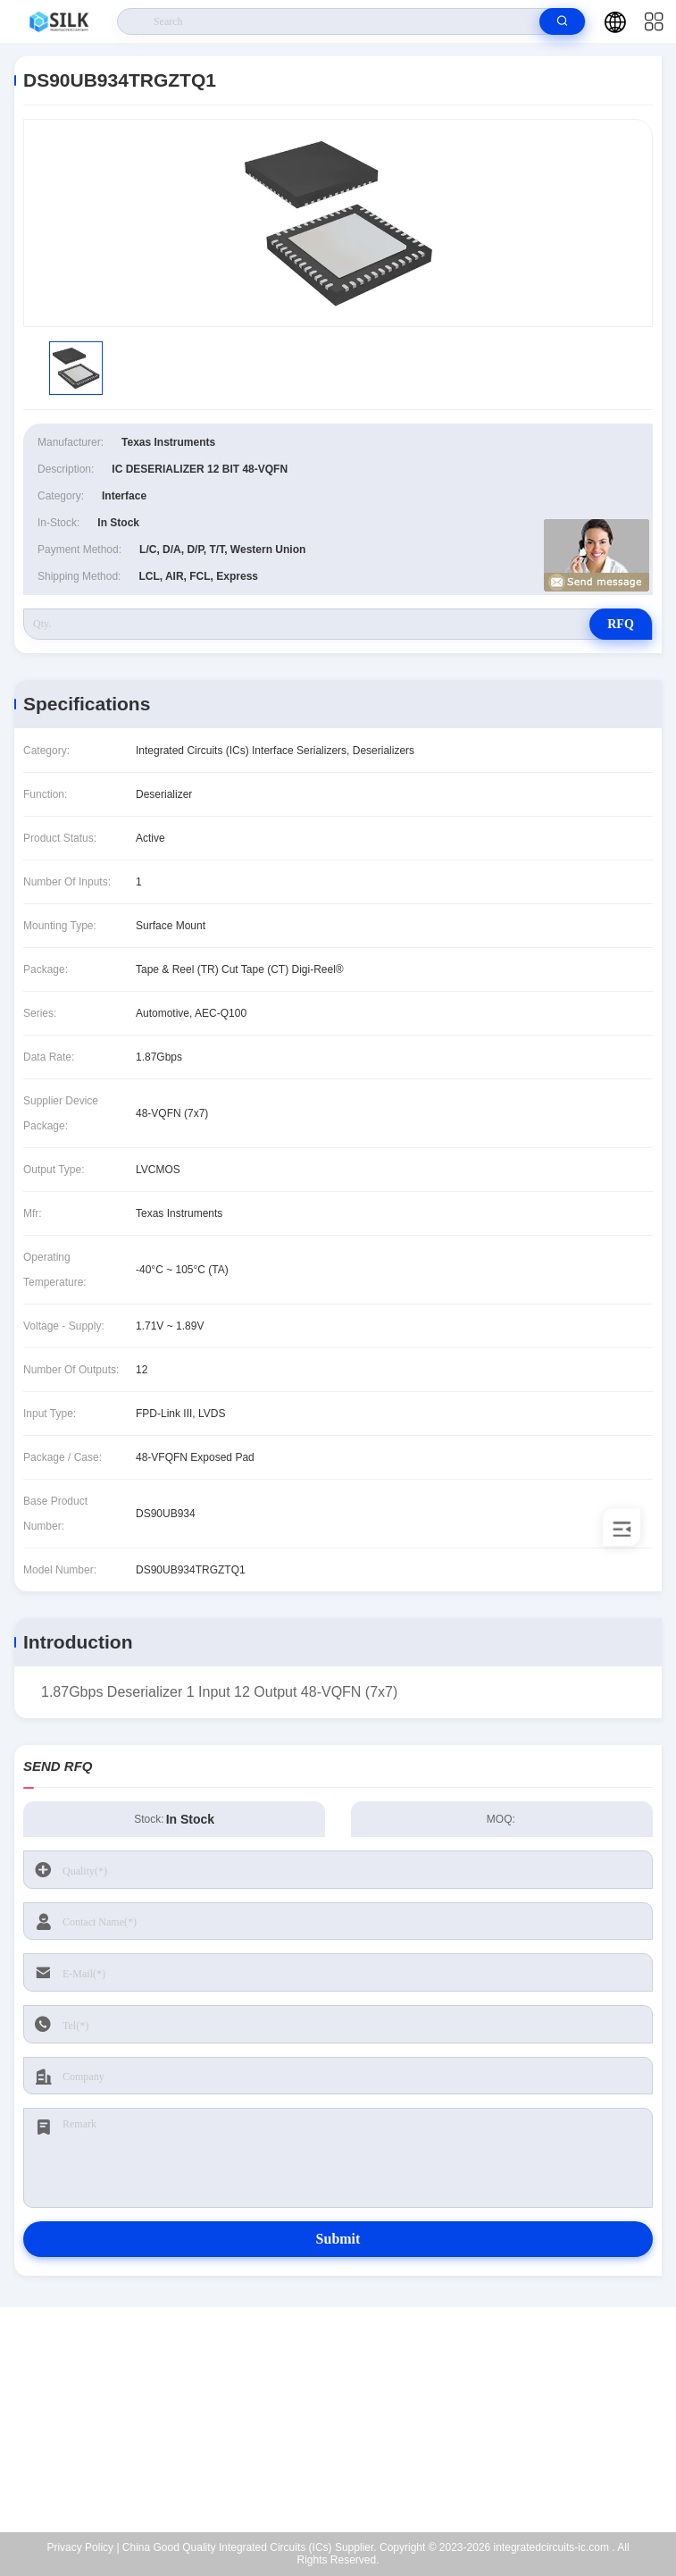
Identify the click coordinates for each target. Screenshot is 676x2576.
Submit (338, 2238)
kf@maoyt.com (350, 2419)
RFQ (620, 624)
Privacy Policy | (82, 2547)
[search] (562, 21)
